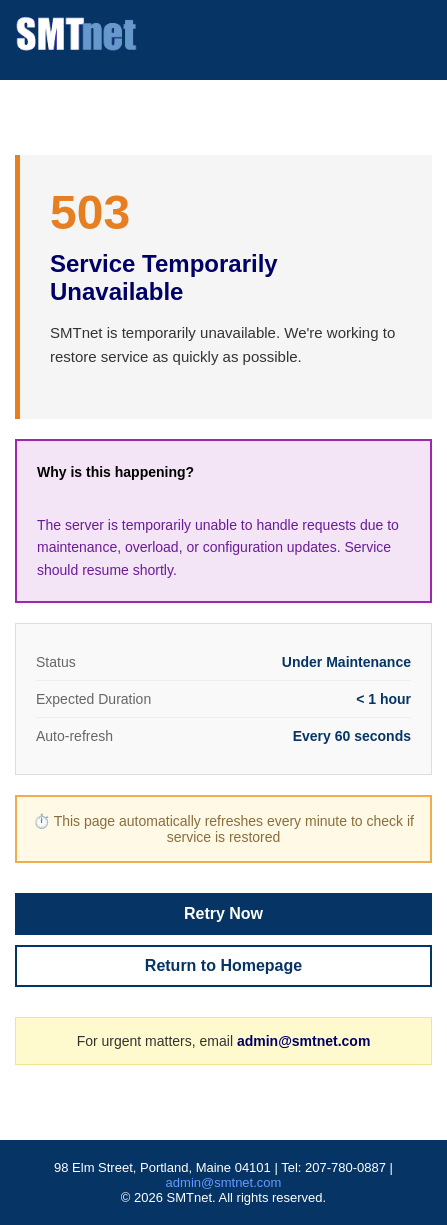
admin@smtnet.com (303, 1041)
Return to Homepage (223, 965)
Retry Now (223, 913)
